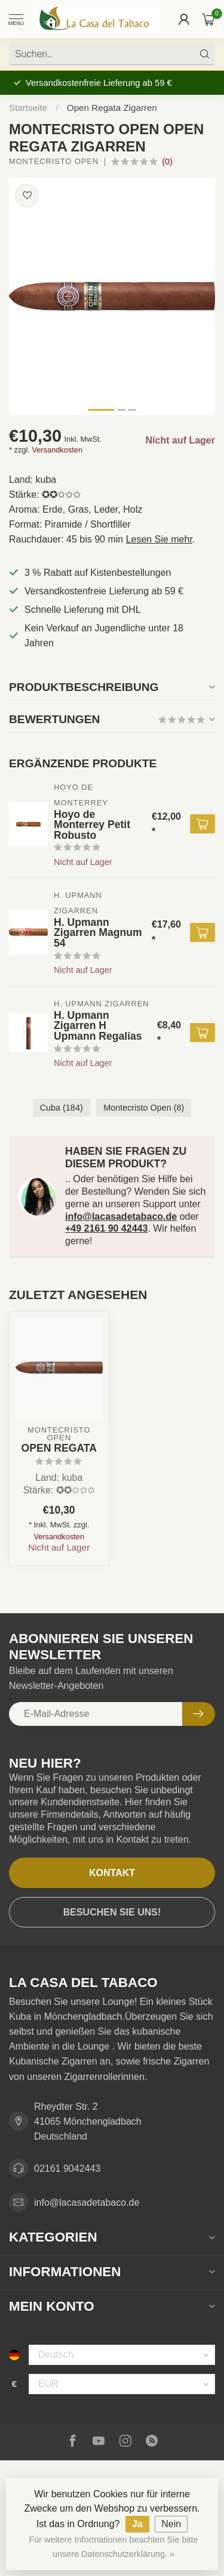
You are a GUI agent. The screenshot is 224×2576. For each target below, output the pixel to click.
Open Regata (59, 1448)
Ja (137, 2524)
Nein (171, 2524)
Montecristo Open (54, 162)
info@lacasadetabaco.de (121, 1216)
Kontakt (112, 1873)
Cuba (61, 1107)
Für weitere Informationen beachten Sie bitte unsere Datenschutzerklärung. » (113, 2547)
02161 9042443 (67, 2168)
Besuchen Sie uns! (112, 1912)
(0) (167, 161)
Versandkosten (57, 449)
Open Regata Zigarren (112, 108)
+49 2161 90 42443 (106, 1228)
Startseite (28, 108)
